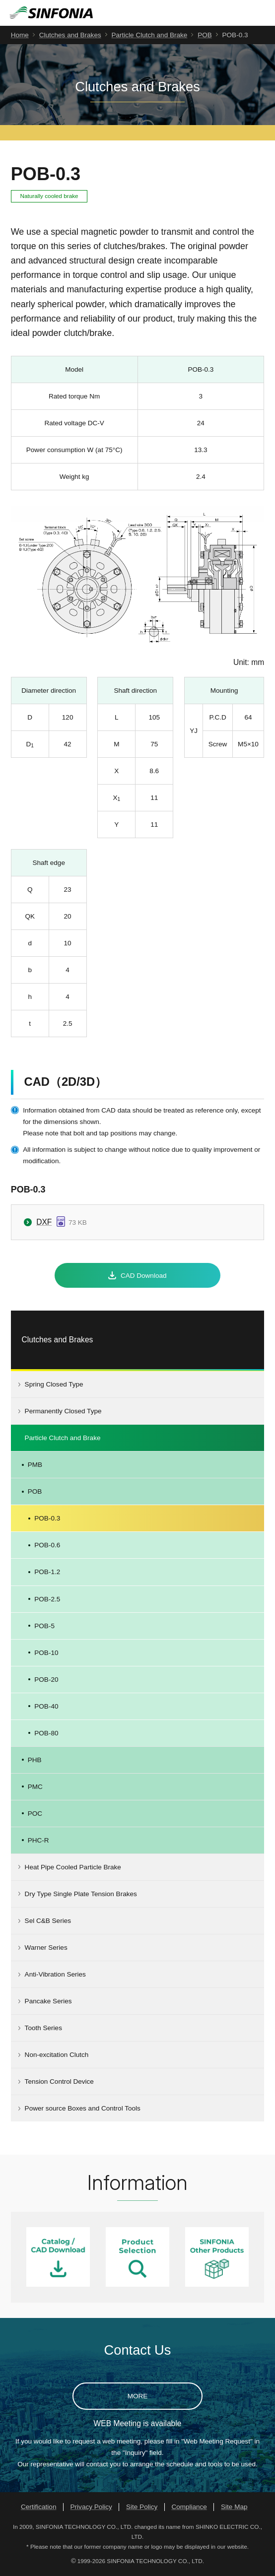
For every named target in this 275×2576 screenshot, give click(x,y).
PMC (35, 1788)
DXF (44, 1223)
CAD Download (144, 1277)
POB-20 (46, 1681)
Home (20, 36)
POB (205, 36)
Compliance (189, 2508)
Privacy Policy (91, 2508)
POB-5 (44, 1627)
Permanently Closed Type (63, 1413)
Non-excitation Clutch (57, 2056)
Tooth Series (43, 2030)
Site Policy (141, 2508)
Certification (39, 2508)
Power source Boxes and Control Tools (82, 2110)
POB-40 (46, 1708)
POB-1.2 (47, 1574)
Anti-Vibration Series (55, 1976)
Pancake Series (48, 2003)
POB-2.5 (47, 1600)
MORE (138, 2397)
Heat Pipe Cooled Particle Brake (73, 1868)
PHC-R (38, 1842)
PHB (35, 1761)
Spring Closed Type (54, 1386)
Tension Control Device (59, 2083)
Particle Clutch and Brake (149, 36)
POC (35, 1815)
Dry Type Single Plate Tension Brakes (81, 1895)
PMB (35, 1466)
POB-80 (46, 1734)
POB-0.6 (47, 1547)
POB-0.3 (47, 1520)
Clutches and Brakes (70, 36)
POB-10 (46, 1654)
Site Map (234, 2508)
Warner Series (46, 1949)
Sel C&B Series (48, 1922)
